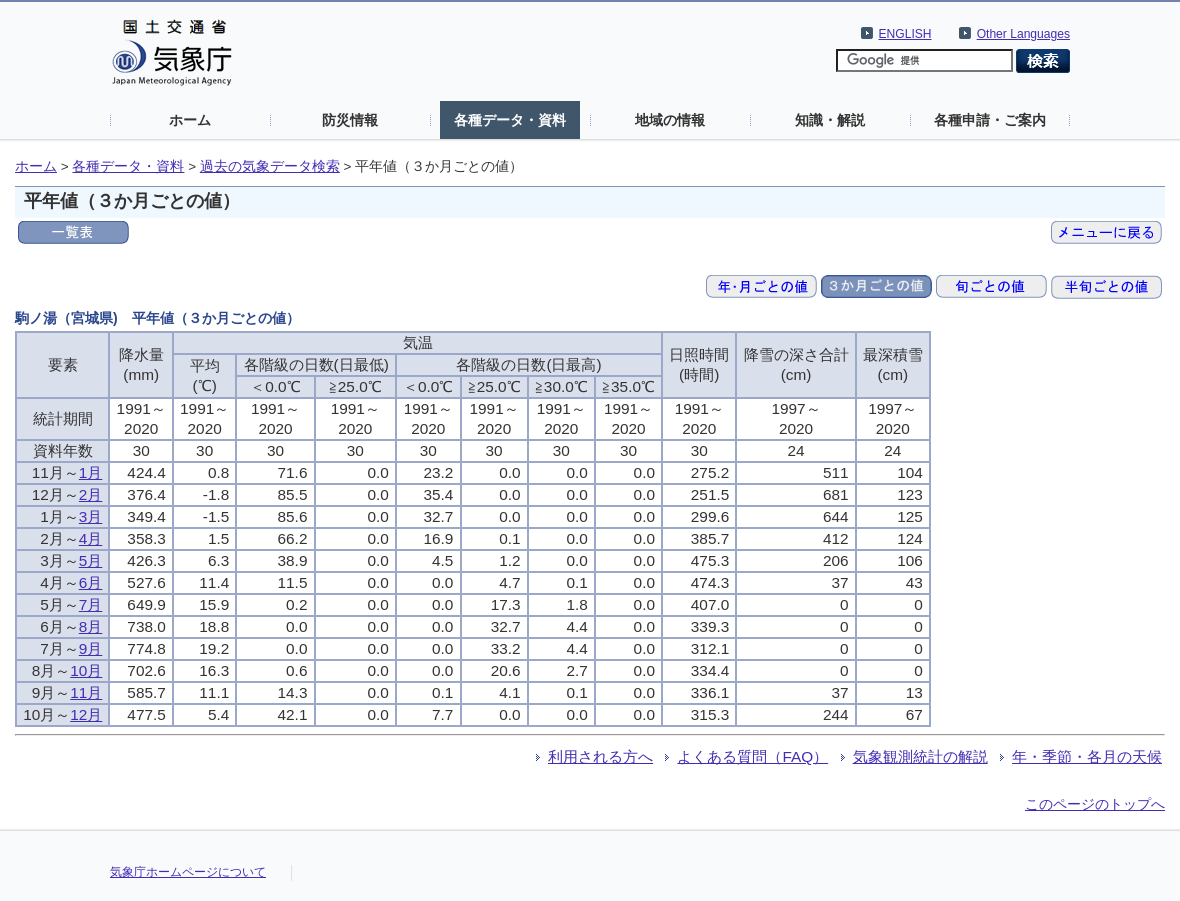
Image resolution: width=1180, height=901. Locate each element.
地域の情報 (670, 120)
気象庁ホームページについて (188, 872)
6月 (91, 582)
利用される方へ (600, 756)
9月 (91, 648)
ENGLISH (905, 34)
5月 (91, 560)
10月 (86, 670)
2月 (91, 494)
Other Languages (1023, 34)
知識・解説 (830, 120)
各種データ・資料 (510, 120)
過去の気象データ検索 (270, 166)
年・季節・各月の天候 (1087, 756)
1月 (91, 472)
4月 (91, 538)
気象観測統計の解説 (920, 756)
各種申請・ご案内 (990, 120)
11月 (86, 692)
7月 (91, 604)
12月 (86, 714)
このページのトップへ (1095, 804)
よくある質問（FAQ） (752, 756)
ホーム (190, 120)
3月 (91, 516)
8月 (91, 626)
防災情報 (350, 120)
